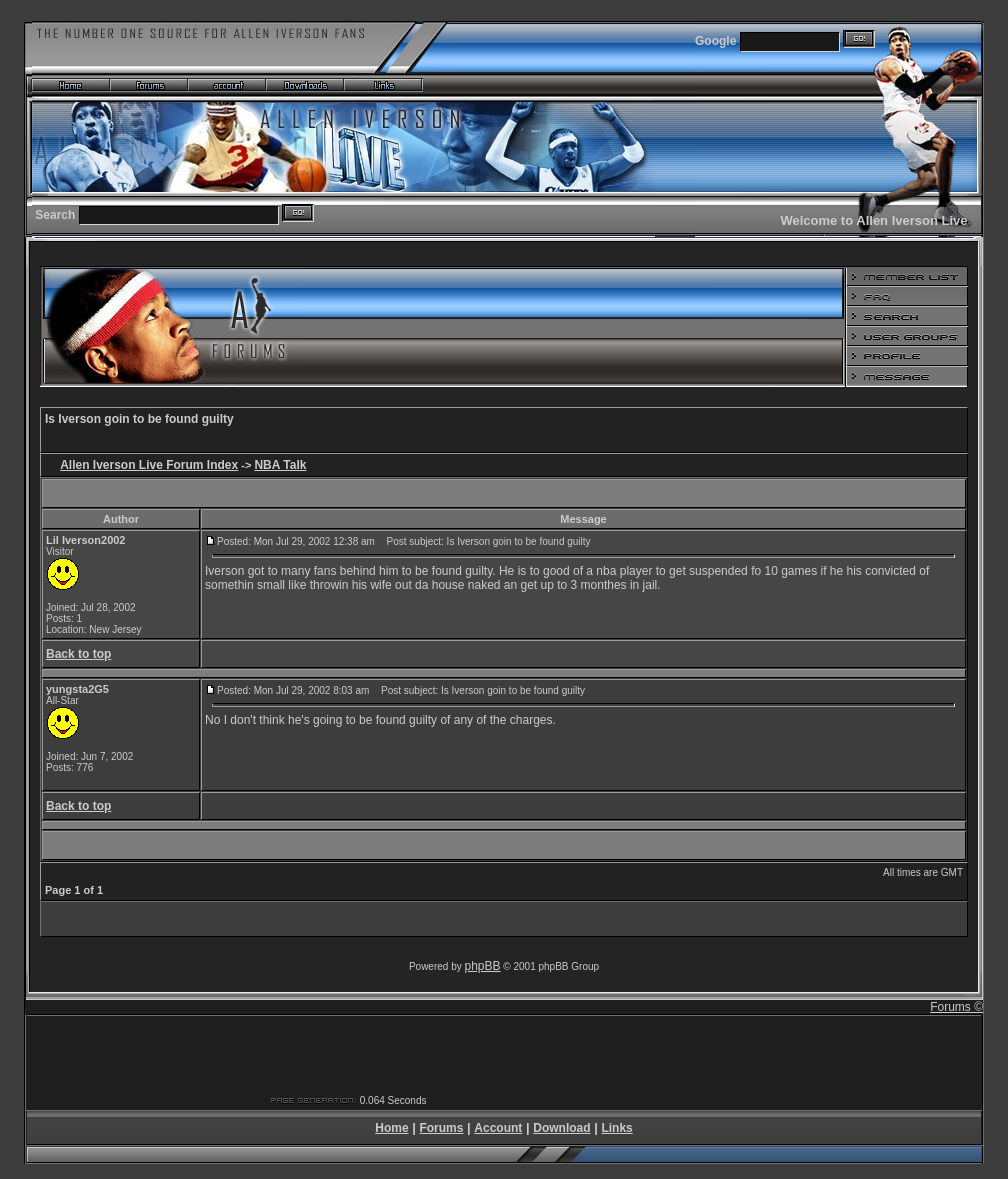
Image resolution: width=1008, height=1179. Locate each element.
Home (391, 1128)
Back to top (78, 654)
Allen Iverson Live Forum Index (149, 465)
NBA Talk (280, 465)
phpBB (483, 966)
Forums (441, 1128)
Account (498, 1128)
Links (616, 1128)
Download (561, 1128)
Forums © (956, 1007)
